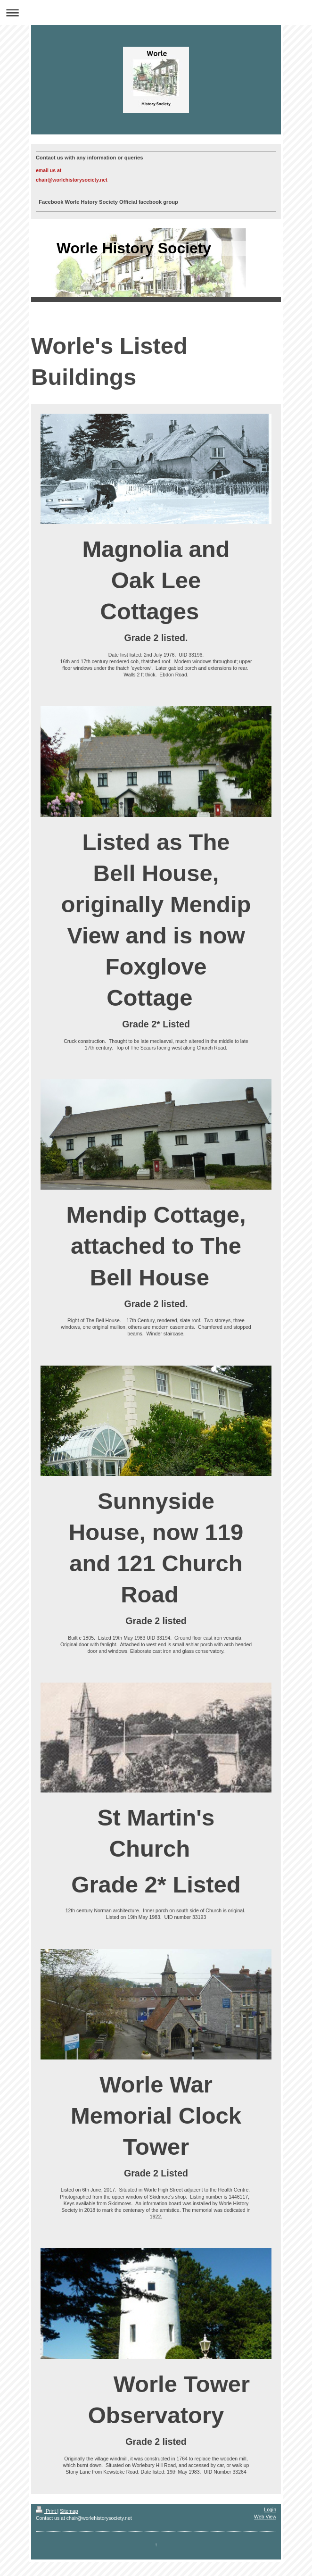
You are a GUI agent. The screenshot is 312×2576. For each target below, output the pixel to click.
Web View (265, 2516)
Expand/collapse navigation (156, 12)
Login (270, 2509)
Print (46, 2511)
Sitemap (69, 2511)
